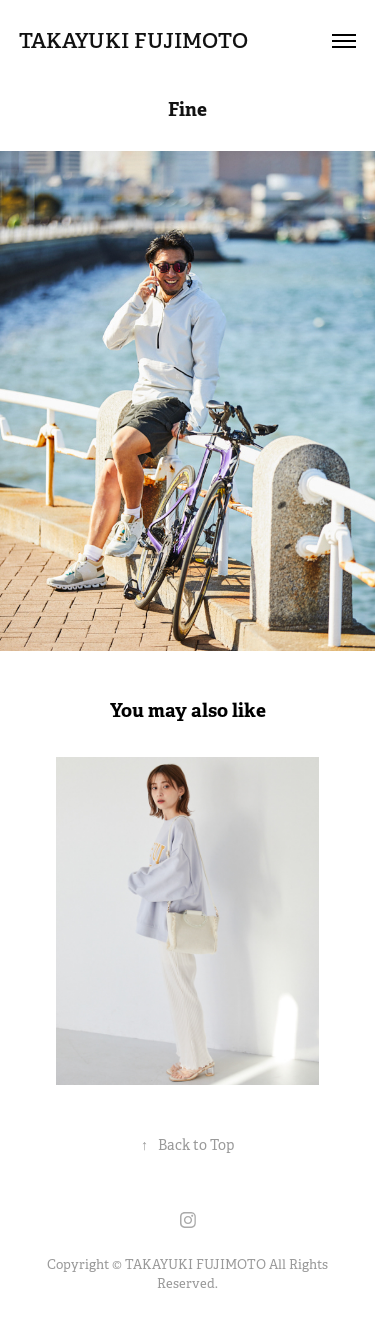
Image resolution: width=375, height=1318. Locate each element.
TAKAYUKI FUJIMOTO (133, 40)
